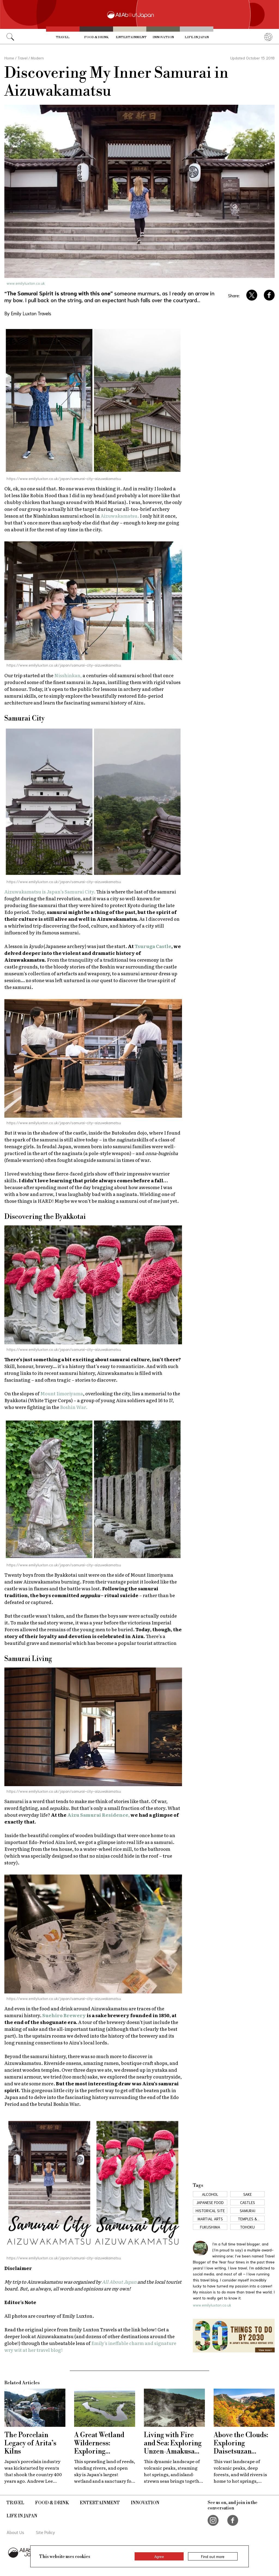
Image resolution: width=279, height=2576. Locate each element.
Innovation (163, 37)
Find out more (213, 2556)
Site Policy (45, 2532)
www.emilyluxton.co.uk (26, 283)
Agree (159, 2556)
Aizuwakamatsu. (120, 515)
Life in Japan (197, 37)
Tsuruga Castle (153, 946)
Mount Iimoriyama (61, 1393)
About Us (15, 2532)
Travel (62, 37)
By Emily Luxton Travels (27, 313)
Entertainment (131, 37)
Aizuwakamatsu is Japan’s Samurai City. (49, 891)
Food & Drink (96, 37)
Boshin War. (73, 1407)
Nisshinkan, (68, 675)
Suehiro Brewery (64, 2015)
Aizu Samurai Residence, (98, 1814)
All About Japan (119, 2281)
